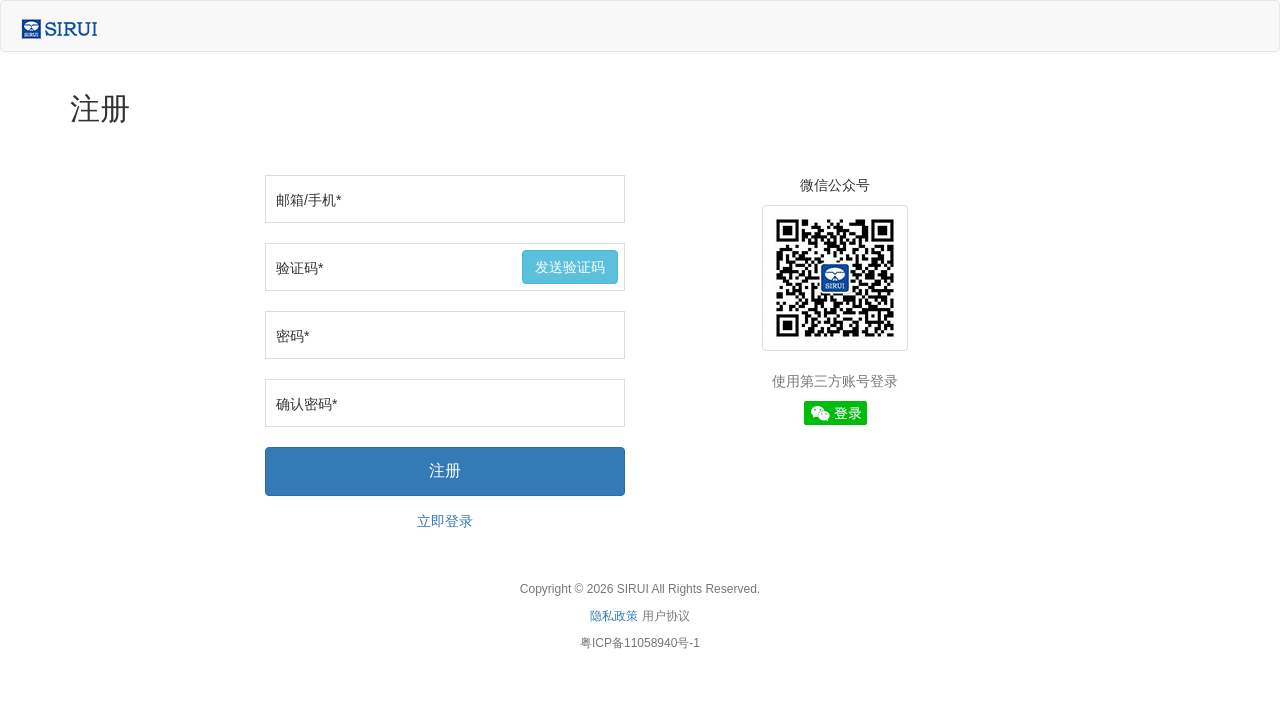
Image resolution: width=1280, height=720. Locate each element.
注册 (445, 470)
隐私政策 (614, 616)
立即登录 (445, 521)
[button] (835, 412)
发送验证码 (570, 267)
